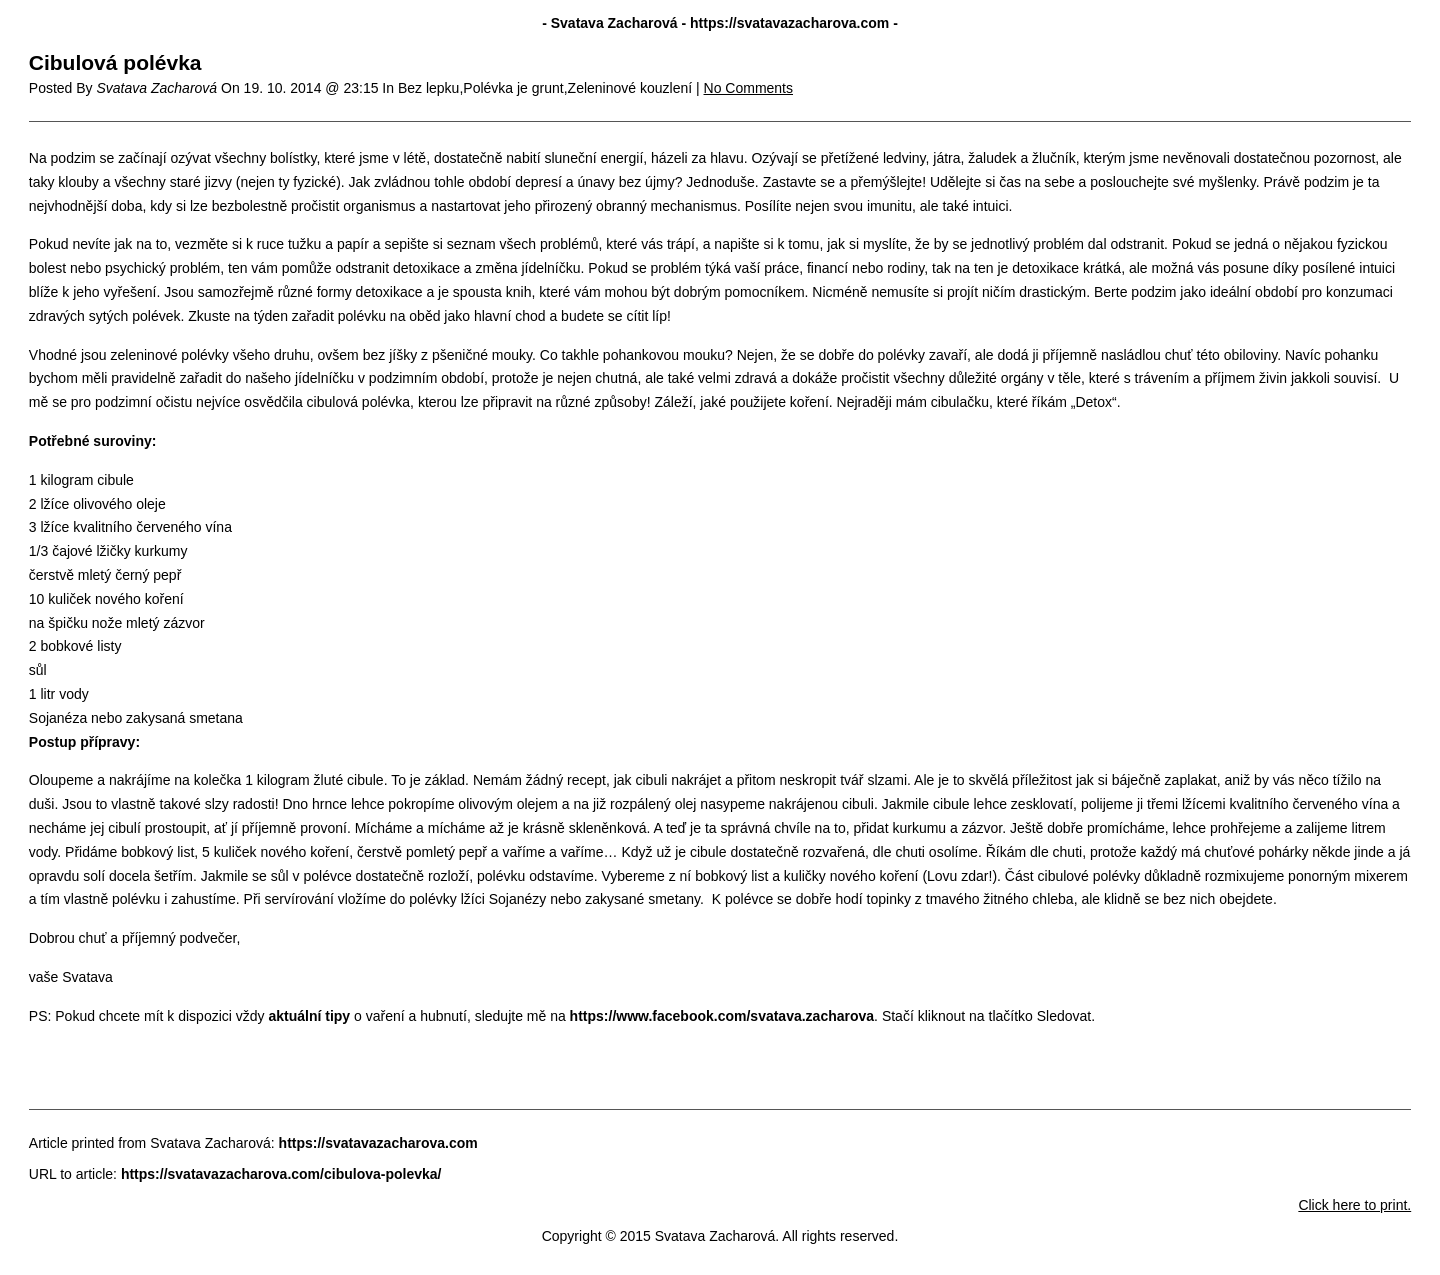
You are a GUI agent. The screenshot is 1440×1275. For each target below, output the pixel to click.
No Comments (748, 88)
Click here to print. (1354, 1205)
